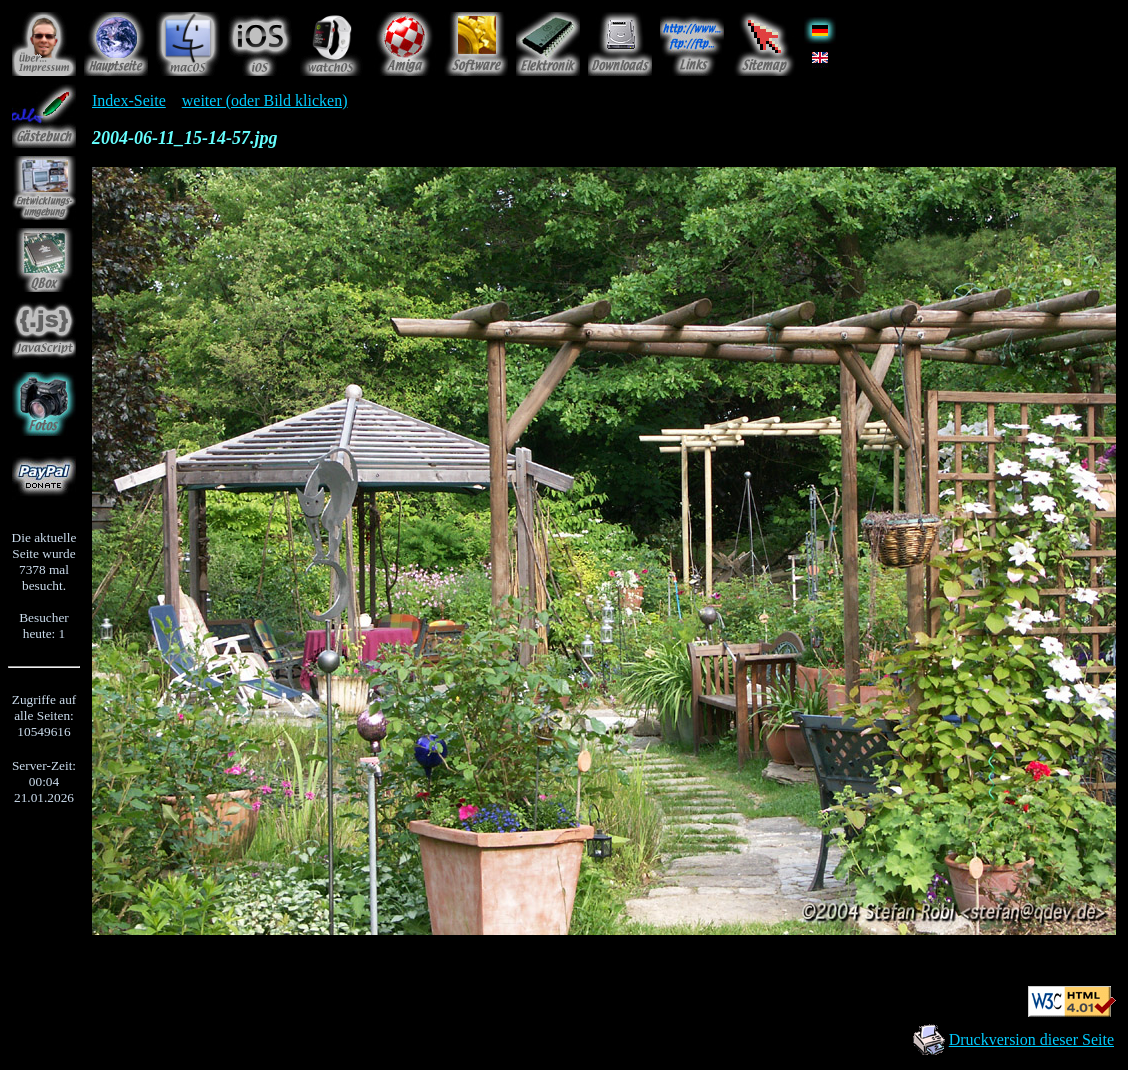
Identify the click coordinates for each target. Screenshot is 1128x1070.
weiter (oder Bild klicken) (265, 100)
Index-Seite (129, 100)
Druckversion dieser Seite (1031, 1039)
